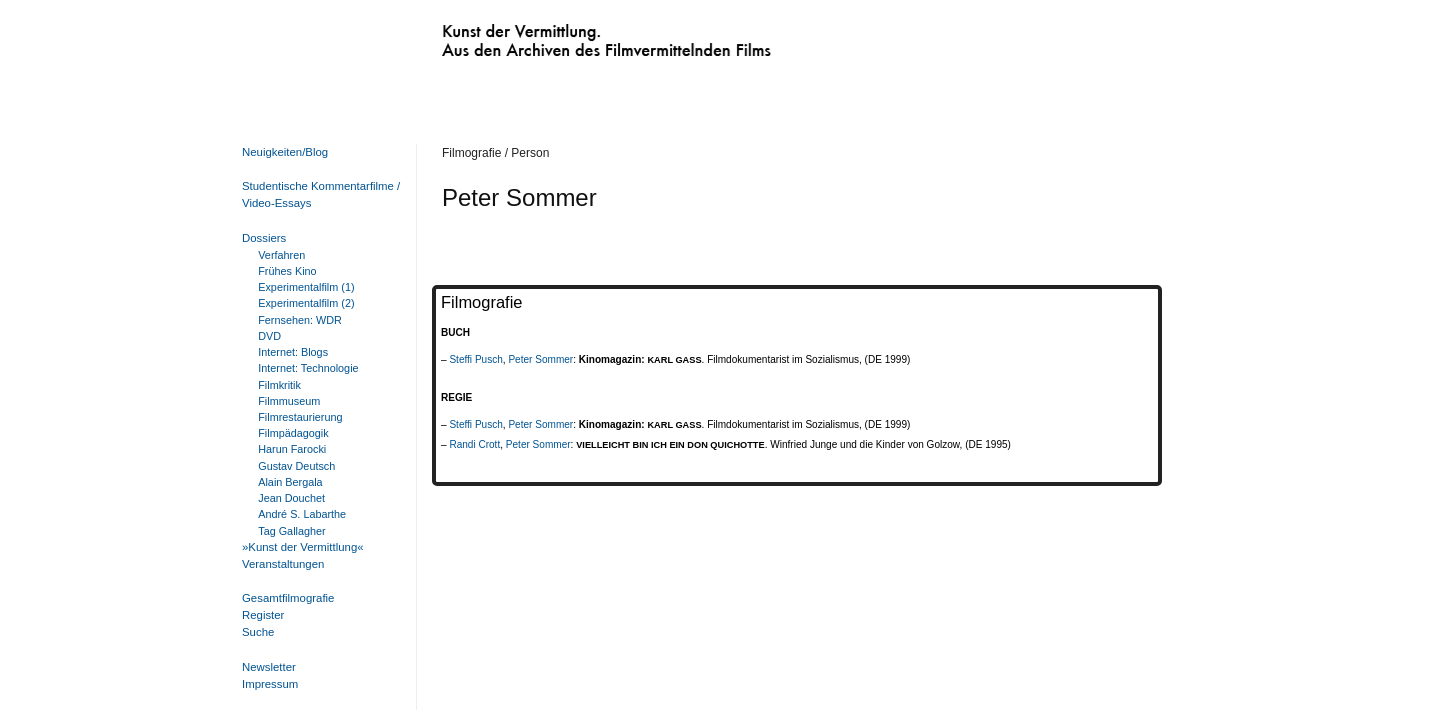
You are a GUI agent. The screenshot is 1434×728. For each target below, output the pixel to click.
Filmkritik (279, 385)
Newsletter (269, 667)
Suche (258, 632)
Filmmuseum (289, 401)
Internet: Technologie (308, 368)
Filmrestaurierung (300, 417)
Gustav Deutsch (296, 466)
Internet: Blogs (293, 352)
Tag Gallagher (291, 531)
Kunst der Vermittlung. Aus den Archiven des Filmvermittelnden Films (565, 36)
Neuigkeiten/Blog (285, 152)
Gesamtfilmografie (288, 598)
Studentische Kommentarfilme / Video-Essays (317, 194)
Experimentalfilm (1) (306, 287)
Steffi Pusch (475, 359)
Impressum (270, 684)
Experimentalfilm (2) (306, 303)
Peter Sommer (540, 359)
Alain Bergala (290, 482)
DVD (269, 336)
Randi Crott (474, 444)
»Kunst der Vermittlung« (303, 547)
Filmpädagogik (293, 433)
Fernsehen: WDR (300, 320)
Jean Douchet (291, 498)
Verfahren (281, 255)
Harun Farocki (292, 449)
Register (263, 615)
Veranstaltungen (283, 564)
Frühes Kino (287, 271)
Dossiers (264, 238)
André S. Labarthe (302, 514)
